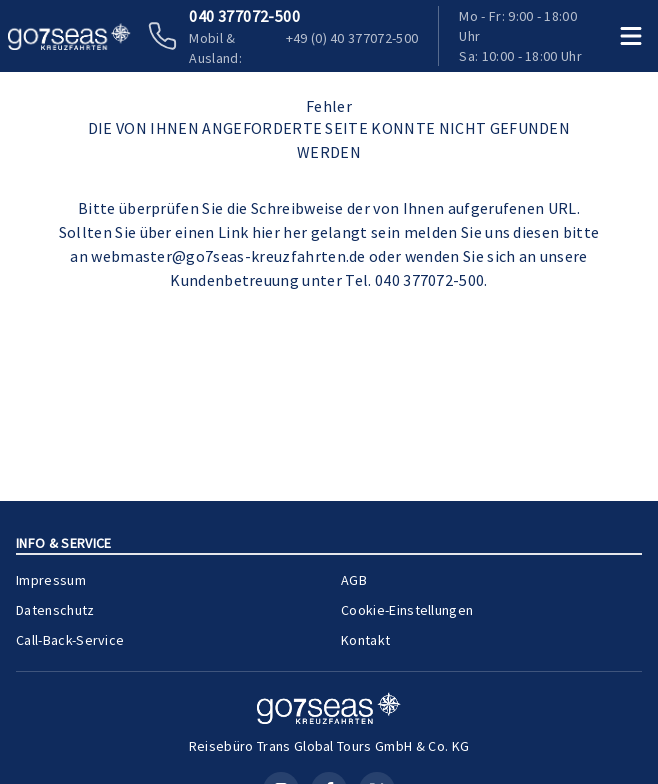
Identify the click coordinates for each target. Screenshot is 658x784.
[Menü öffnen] (630, 36)
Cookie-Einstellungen (407, 610)
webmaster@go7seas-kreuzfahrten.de (228, 256)
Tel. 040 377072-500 (414, 280)
